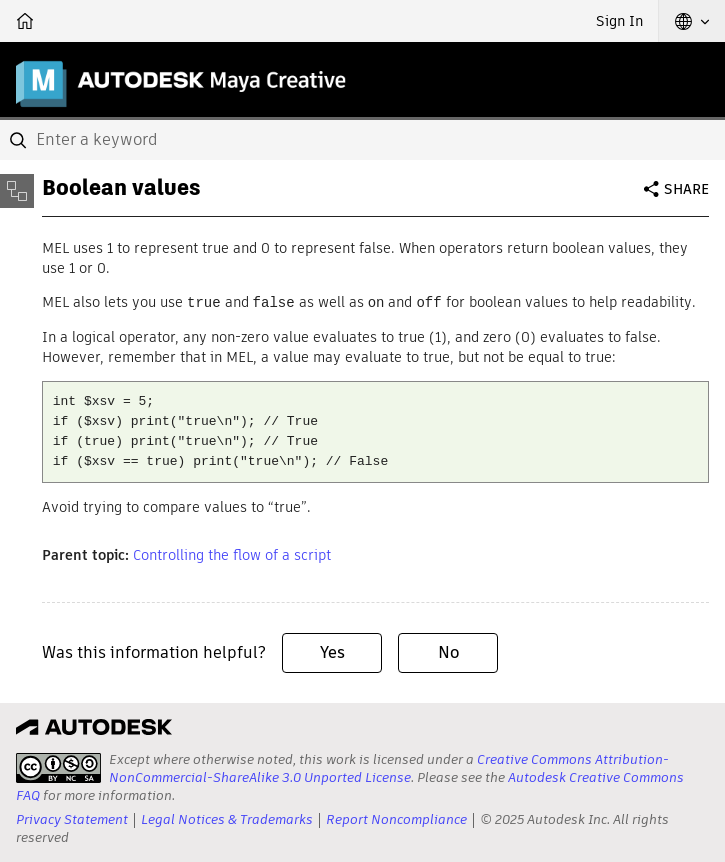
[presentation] (58, 767)
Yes (332, 651)
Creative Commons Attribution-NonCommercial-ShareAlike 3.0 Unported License (389, 767)
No (448, 651)
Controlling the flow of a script (232, 554)
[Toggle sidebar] (17, 191)
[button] (692, 21)
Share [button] (686, 189)
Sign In (619, 21)
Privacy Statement (72, 818)
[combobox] (362, 140)
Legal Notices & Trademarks (227, 818)
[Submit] (20, 140)
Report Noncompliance (396, 818)
